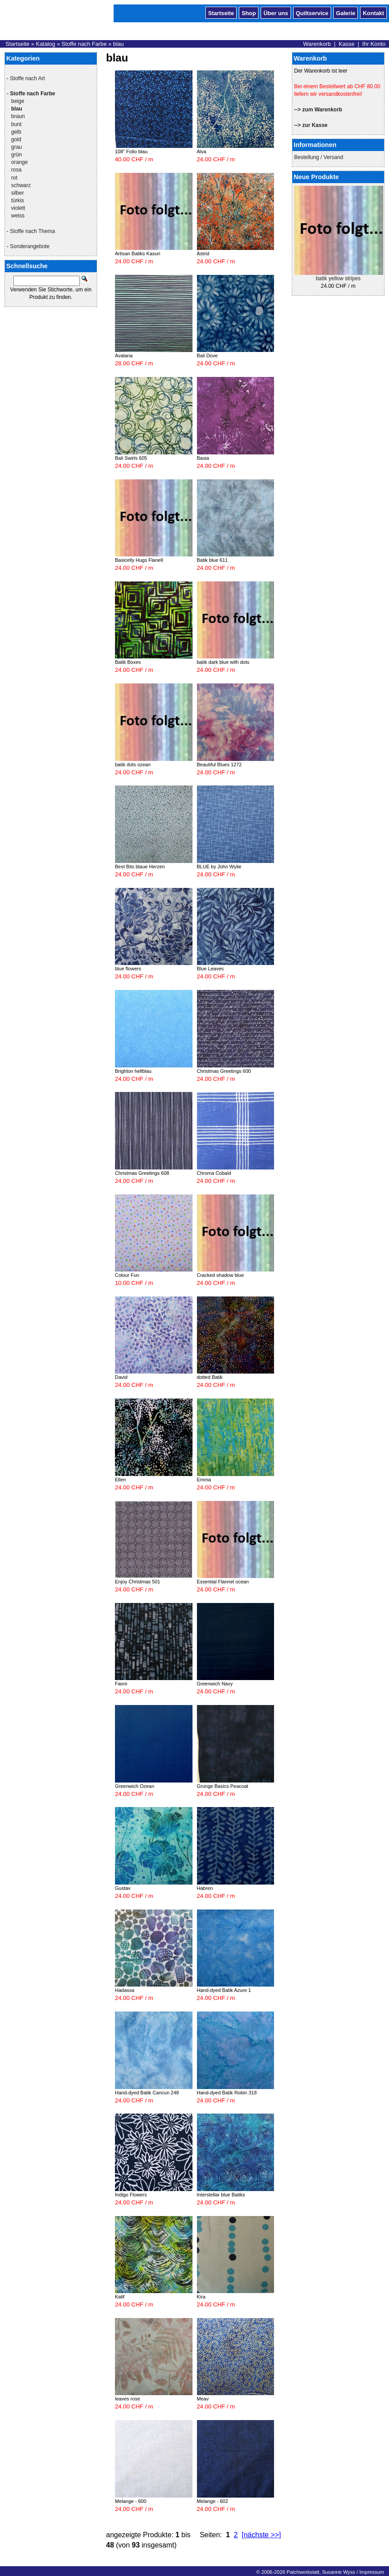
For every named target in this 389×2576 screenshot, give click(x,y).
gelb (16, 132)
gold (16, 139)
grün (16, 154)
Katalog (45, 44)
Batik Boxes (128, 662)
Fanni (121, 1683)
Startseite (221, 12)
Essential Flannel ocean (223, 1581)
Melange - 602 (212, 2501)
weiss (18, 216)
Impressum (371, 2572)
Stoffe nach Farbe (84, 44)
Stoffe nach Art (27, 78)
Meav (203, 2398)
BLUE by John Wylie (219, 866)
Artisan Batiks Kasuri (137, 253)
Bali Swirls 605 (131, 458)
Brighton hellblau (133, 1071)
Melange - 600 (130, 2501)
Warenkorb (317, 44)
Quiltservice (312, 12)
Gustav (123, 1888)
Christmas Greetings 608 (142, 1173)
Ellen (120, 1479)
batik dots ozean (133, 764)
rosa (16, 170)
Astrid (203, 253)
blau (118, 44)
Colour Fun (127, 1275)
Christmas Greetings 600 (224, 1071)
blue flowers (128, 968)
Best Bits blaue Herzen (140, 866)
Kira (201, 2296)
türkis (17, 200)
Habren (205, 1888)
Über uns (275, 12)
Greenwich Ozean (134, 1786)
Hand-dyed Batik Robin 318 (227, 2092)
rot (14, 178)
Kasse (347, 44)
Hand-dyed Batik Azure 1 (224, 1990)
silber (17, 193)
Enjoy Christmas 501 (137, 1581)
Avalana (124, 355)
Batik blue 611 (212, 560)
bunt (16, 124)
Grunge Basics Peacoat (223, 1786)
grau (16, 147)
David (121, 1377)
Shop (249, 12)
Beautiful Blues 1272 (219, 764)
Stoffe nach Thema (32, 231)
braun (18, 116)
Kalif (119, 2296)
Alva (201, 151)
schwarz (21, 185)
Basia (203, 458)
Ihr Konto (373, 44)
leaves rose (127, 2398)
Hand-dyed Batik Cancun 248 (147, 2092)
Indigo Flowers (131, 2194)
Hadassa (124, 1990)
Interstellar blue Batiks (221, 2194)
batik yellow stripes (338, 278)
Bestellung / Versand (318, 157)
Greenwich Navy (215, 1683)
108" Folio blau (131, 151)
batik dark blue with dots (223, 662)
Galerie (345, 12)
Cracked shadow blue (220, 1275)
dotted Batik (210, 1377)
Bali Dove (207, 355)
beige (17, 101)
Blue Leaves (210, 968)
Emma (204, 1479)
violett (18, 208)
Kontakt (373, 12)
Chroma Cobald (214, 1173)
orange (19, 162)
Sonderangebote (29, 246)
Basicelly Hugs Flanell (139, 560)
